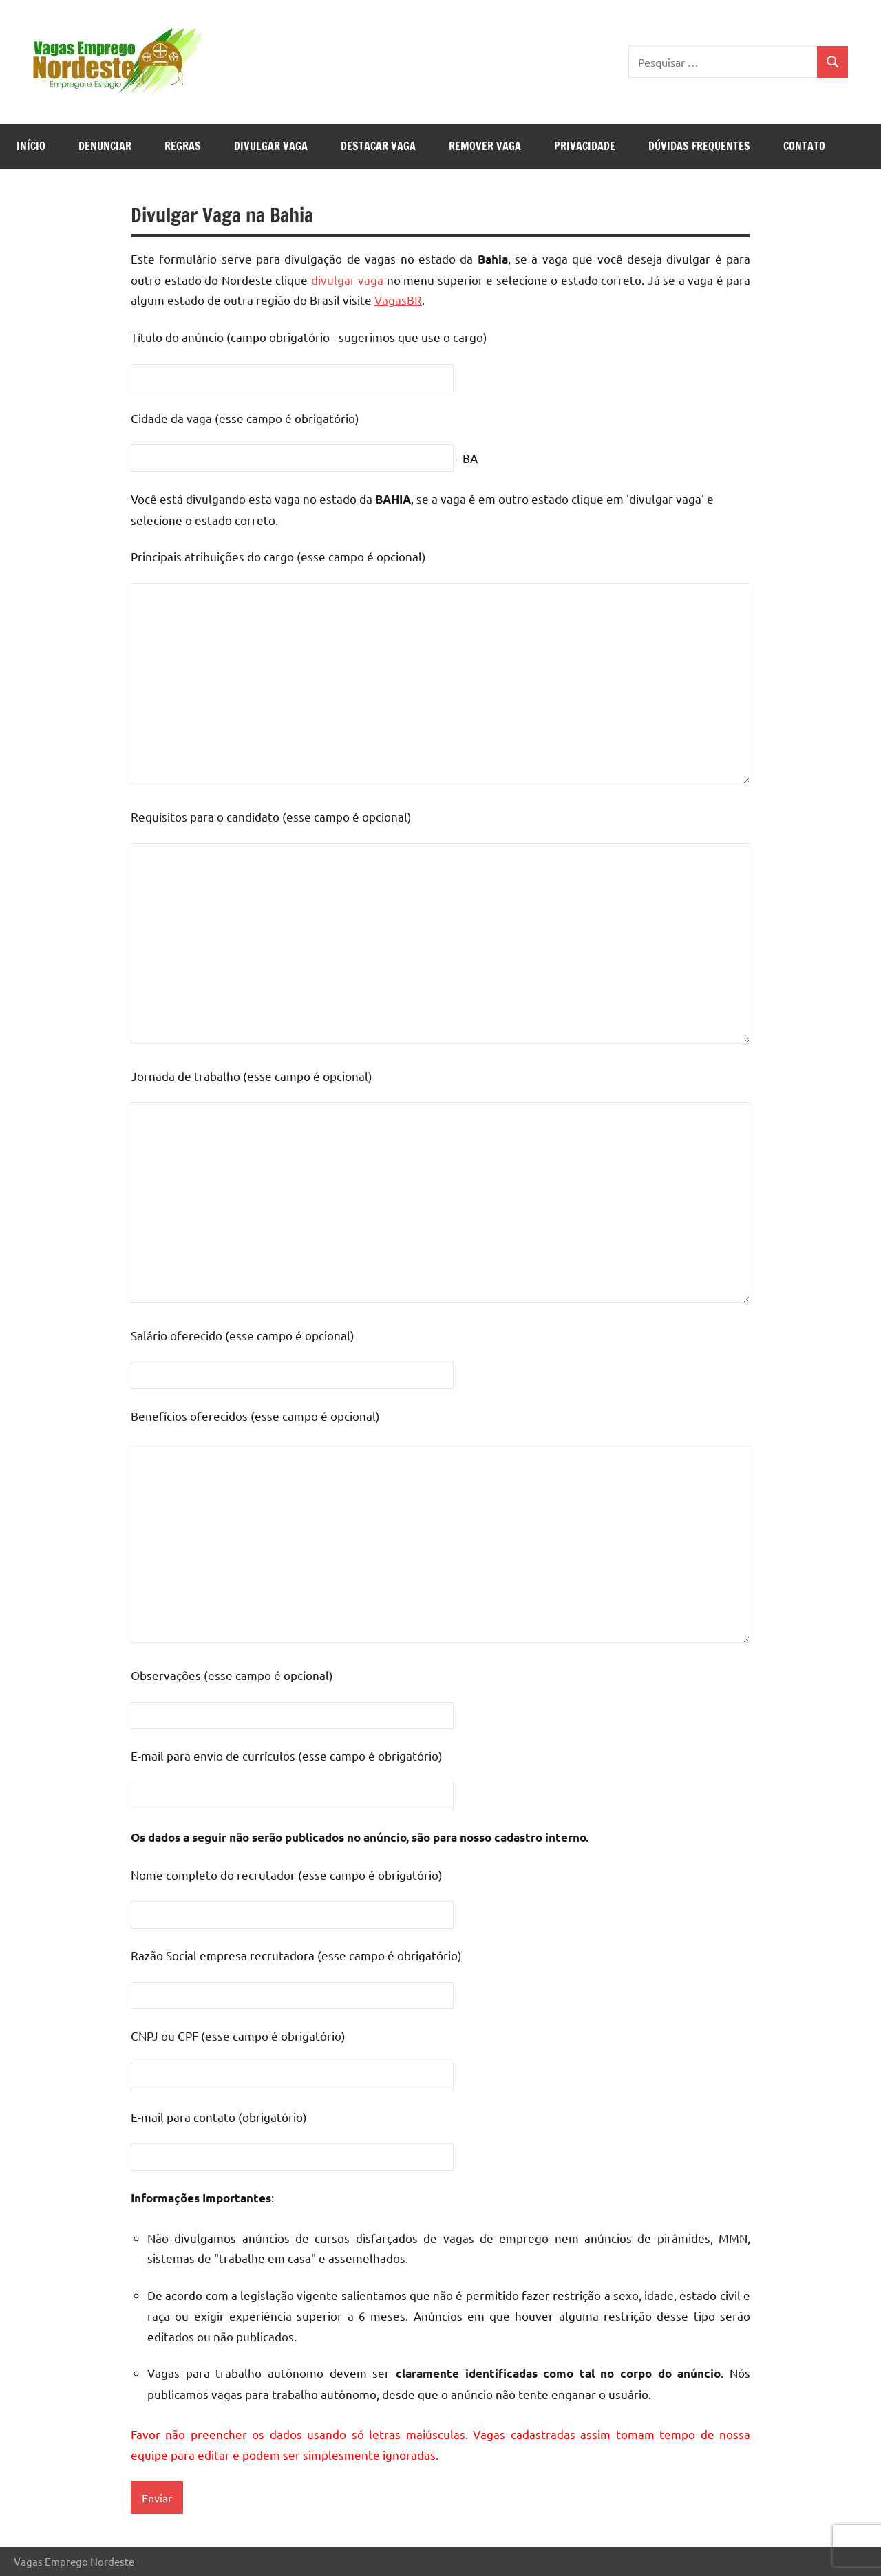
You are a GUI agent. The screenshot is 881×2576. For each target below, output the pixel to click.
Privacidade (584, 145)
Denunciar (104, 145)
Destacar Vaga (378, 145)
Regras (182, 145)
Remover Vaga (485, 145)
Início (31, 145)
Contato (804, 145)
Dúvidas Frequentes (699, 145)
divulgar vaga (347, 279)
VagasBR (398, 299)
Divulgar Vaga (271, 145)
